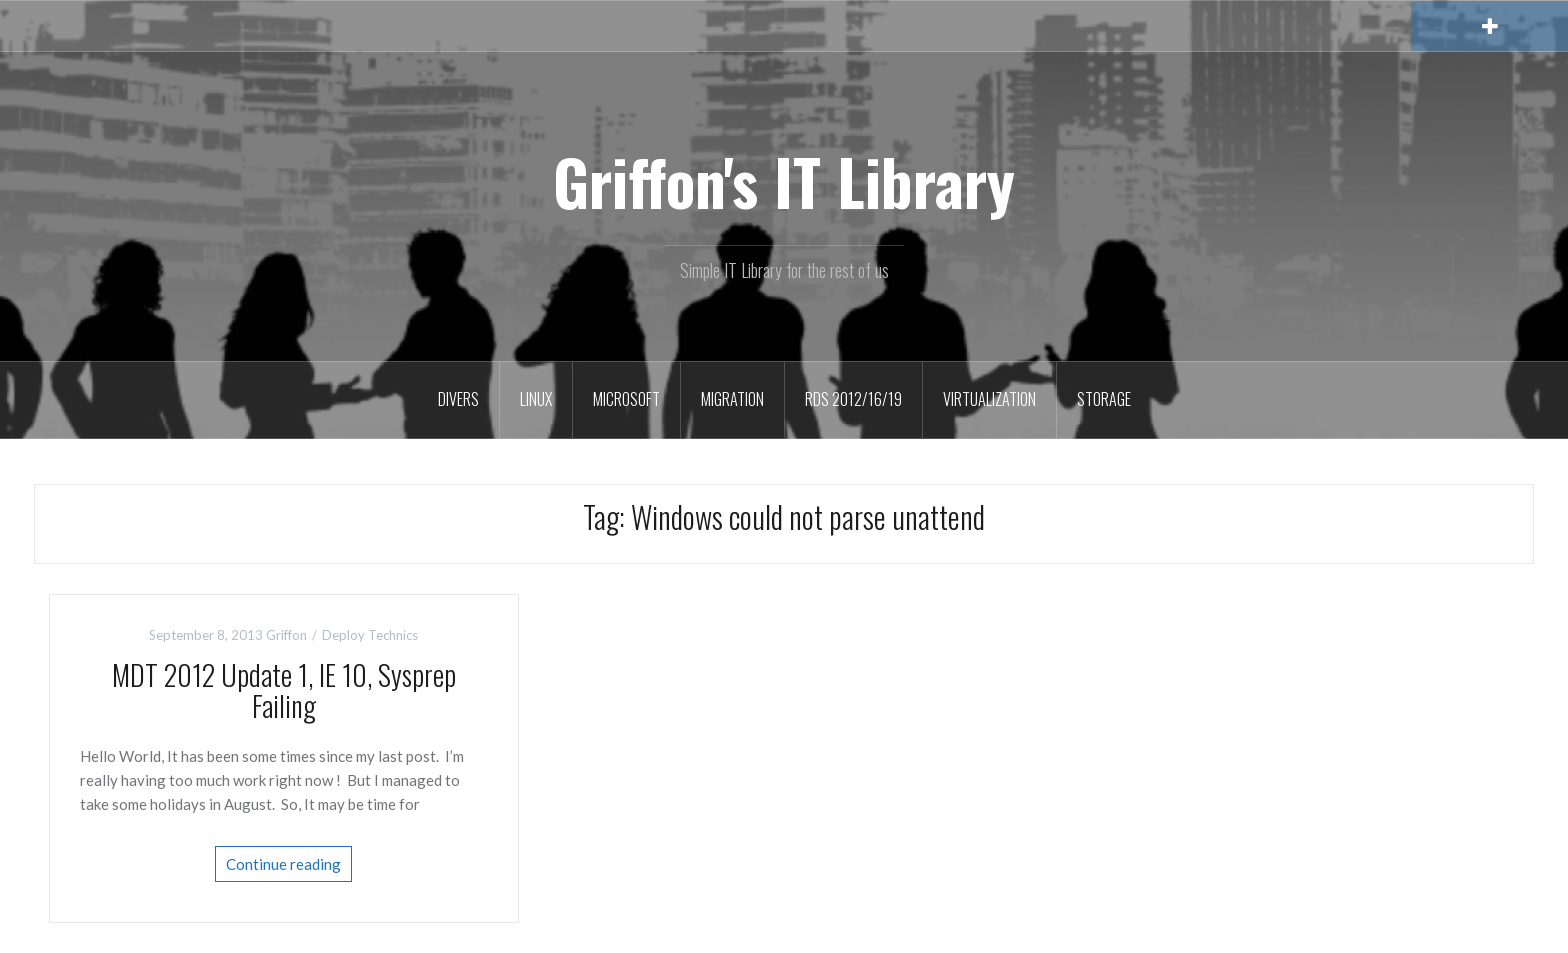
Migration (732, 399)
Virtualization (989, 399)
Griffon (286, 635)
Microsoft (626, 399)
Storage (1104, 399)
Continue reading (283, 864)
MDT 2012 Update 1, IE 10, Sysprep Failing (284, 690)
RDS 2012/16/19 (853, 399)
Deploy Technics (370, 635)
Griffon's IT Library (784, 181)
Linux (536, 399)
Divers (458, 399)
